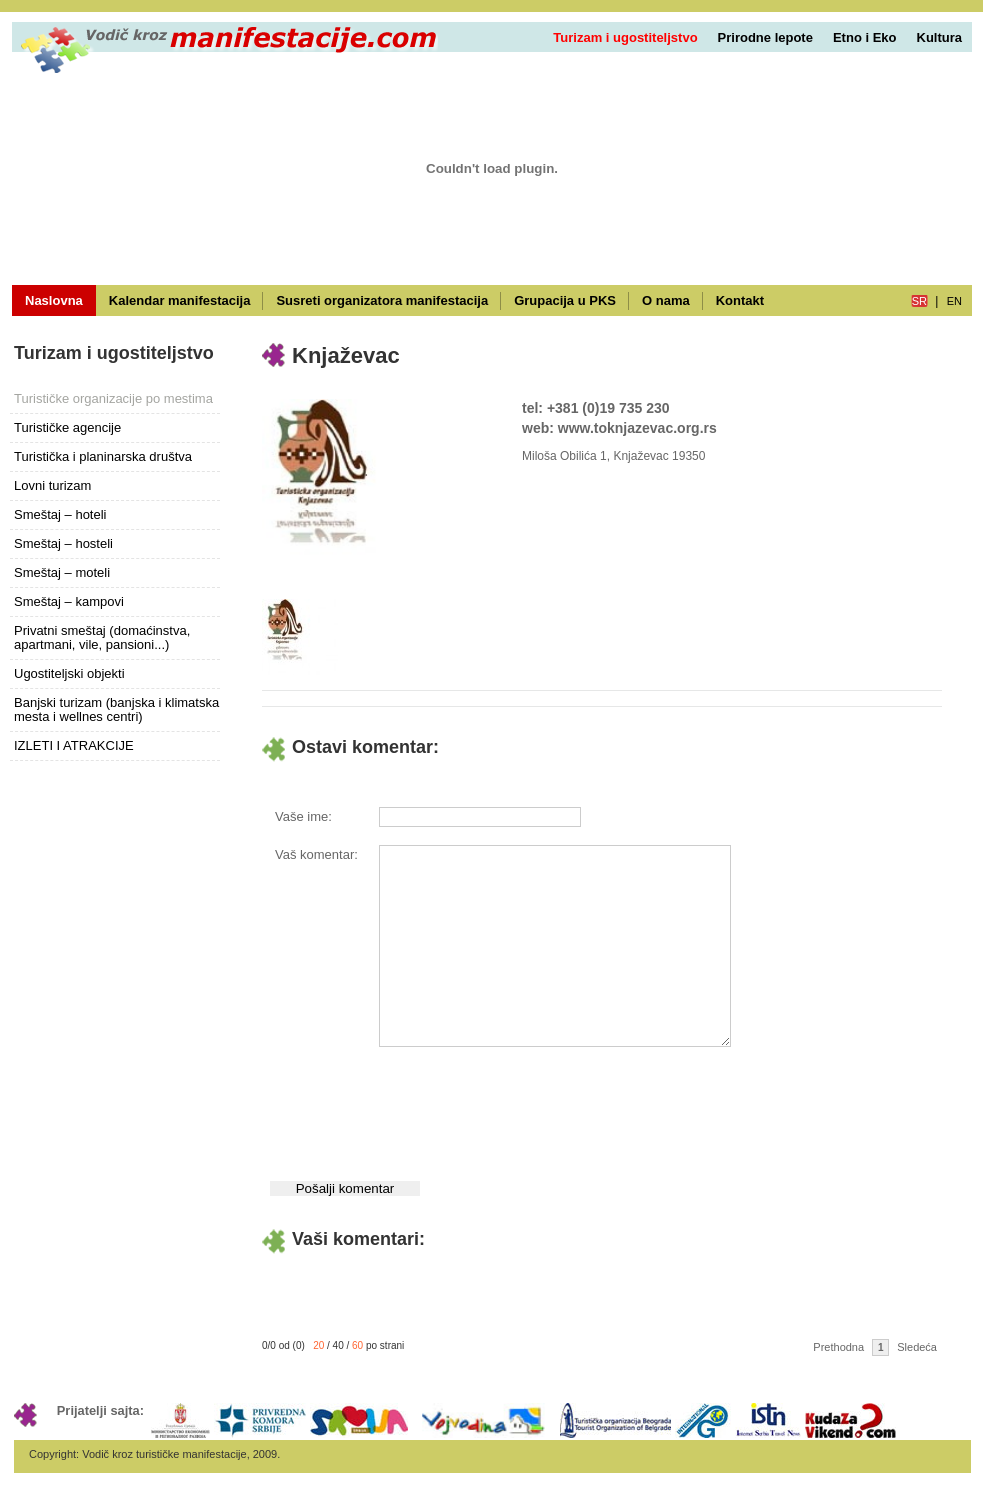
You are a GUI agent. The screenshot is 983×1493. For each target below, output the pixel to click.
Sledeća (917, 1347)
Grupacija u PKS (565, 300)
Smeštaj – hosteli (63, 543)
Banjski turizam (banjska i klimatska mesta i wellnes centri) (116, 709)
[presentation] (530, 1109)
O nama (666, 300)
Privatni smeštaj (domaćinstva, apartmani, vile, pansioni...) (102, 637)
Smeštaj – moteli (62, 572)
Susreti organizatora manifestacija (382, 300)
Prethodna (838, 1347)
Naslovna (54, 300)
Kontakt (740, 300)
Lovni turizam (52, 485)
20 (318, 1345)
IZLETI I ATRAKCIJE (74, 745)
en (954, 301)
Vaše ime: (303, 816)
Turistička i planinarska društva (103, 456)
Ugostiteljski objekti (69, 673)
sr (919, 301)
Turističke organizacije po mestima (113, 398)
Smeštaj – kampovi (69, 601)
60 (357, 1345)
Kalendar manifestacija (180, 300)
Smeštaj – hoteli (60, 514)
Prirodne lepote (765, 37)
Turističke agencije (67, 427)
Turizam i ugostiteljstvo (625, 37)
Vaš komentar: (316, 854)
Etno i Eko (865, 37)
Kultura (940, 37)
